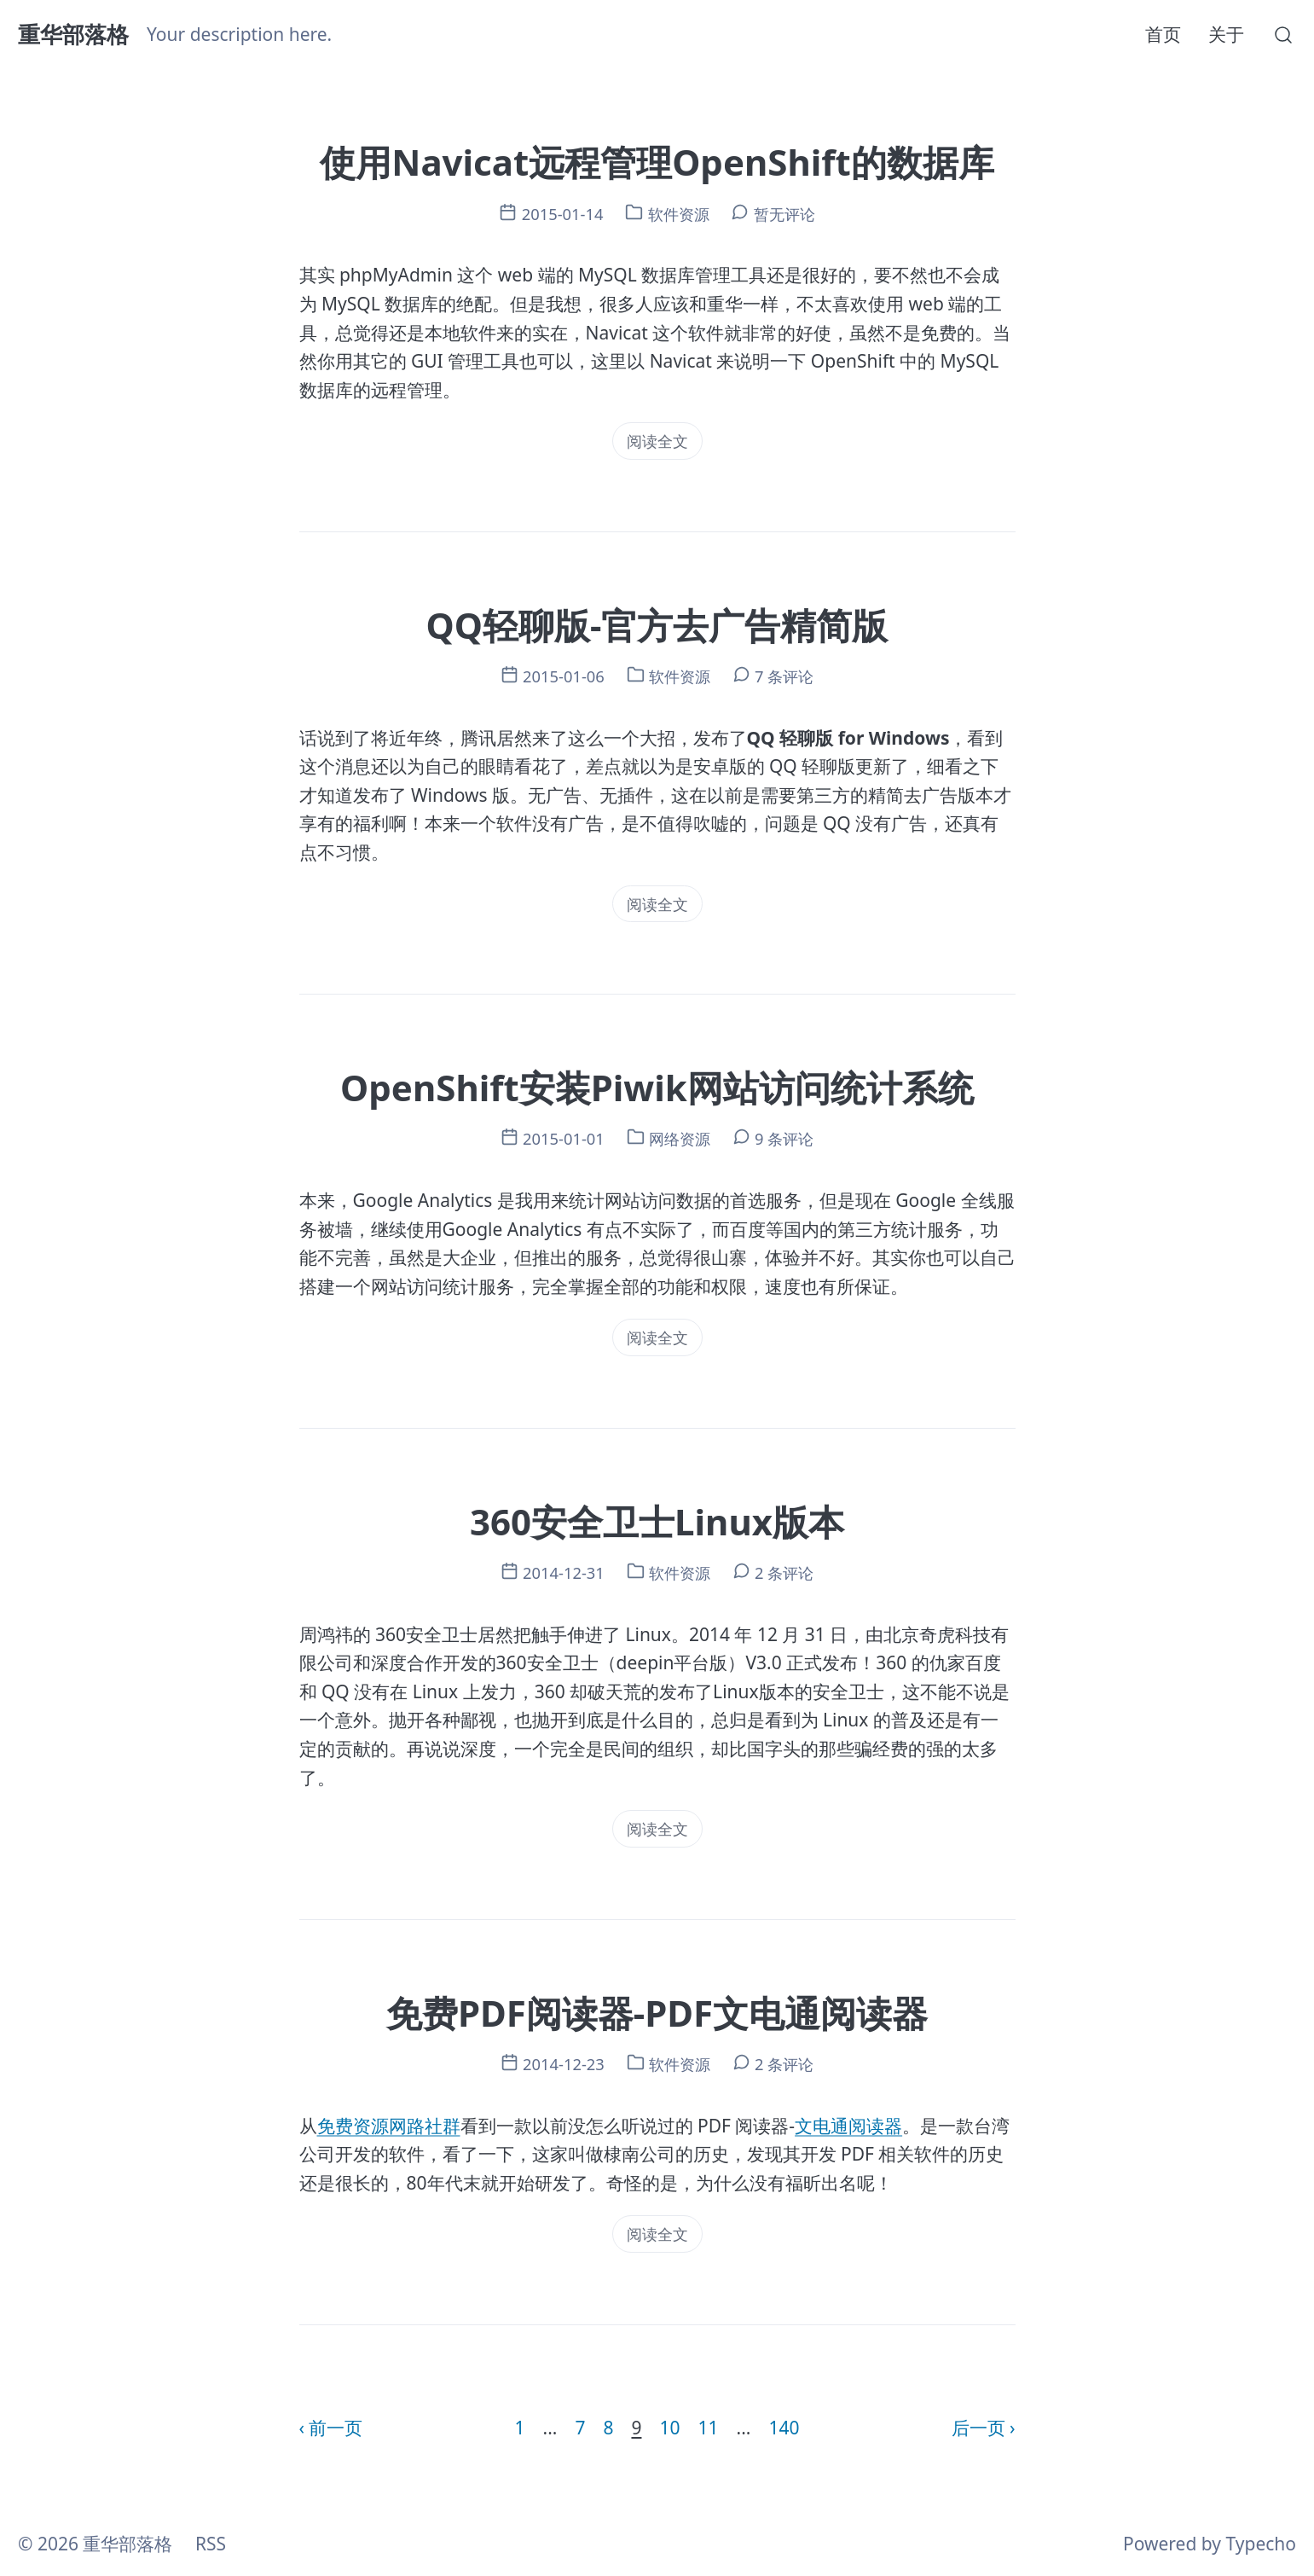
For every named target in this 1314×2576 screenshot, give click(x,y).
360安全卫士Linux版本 (657, 1521)
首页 (1163, 34)
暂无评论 (784, 213)
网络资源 (679, 1138)
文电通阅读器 (848, 2126)
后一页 (978, 2428)
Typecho (1261, 2544)
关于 (1226, 34)
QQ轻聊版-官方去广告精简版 (657, 624)
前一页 (335, 2428)
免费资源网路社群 (388, 2126)
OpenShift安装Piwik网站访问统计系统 (657, 1087)
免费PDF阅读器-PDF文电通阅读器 (657, 2012)
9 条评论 (784, 1138)
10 (669, 2428)
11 (708, 2428)
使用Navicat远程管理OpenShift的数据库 (657, 161)
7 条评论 (784, 676)
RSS (210, 2544)
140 (783, 2428)
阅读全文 (657, 440)
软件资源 (678, 213)
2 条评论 (784, 1572)
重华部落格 (73, 34)
